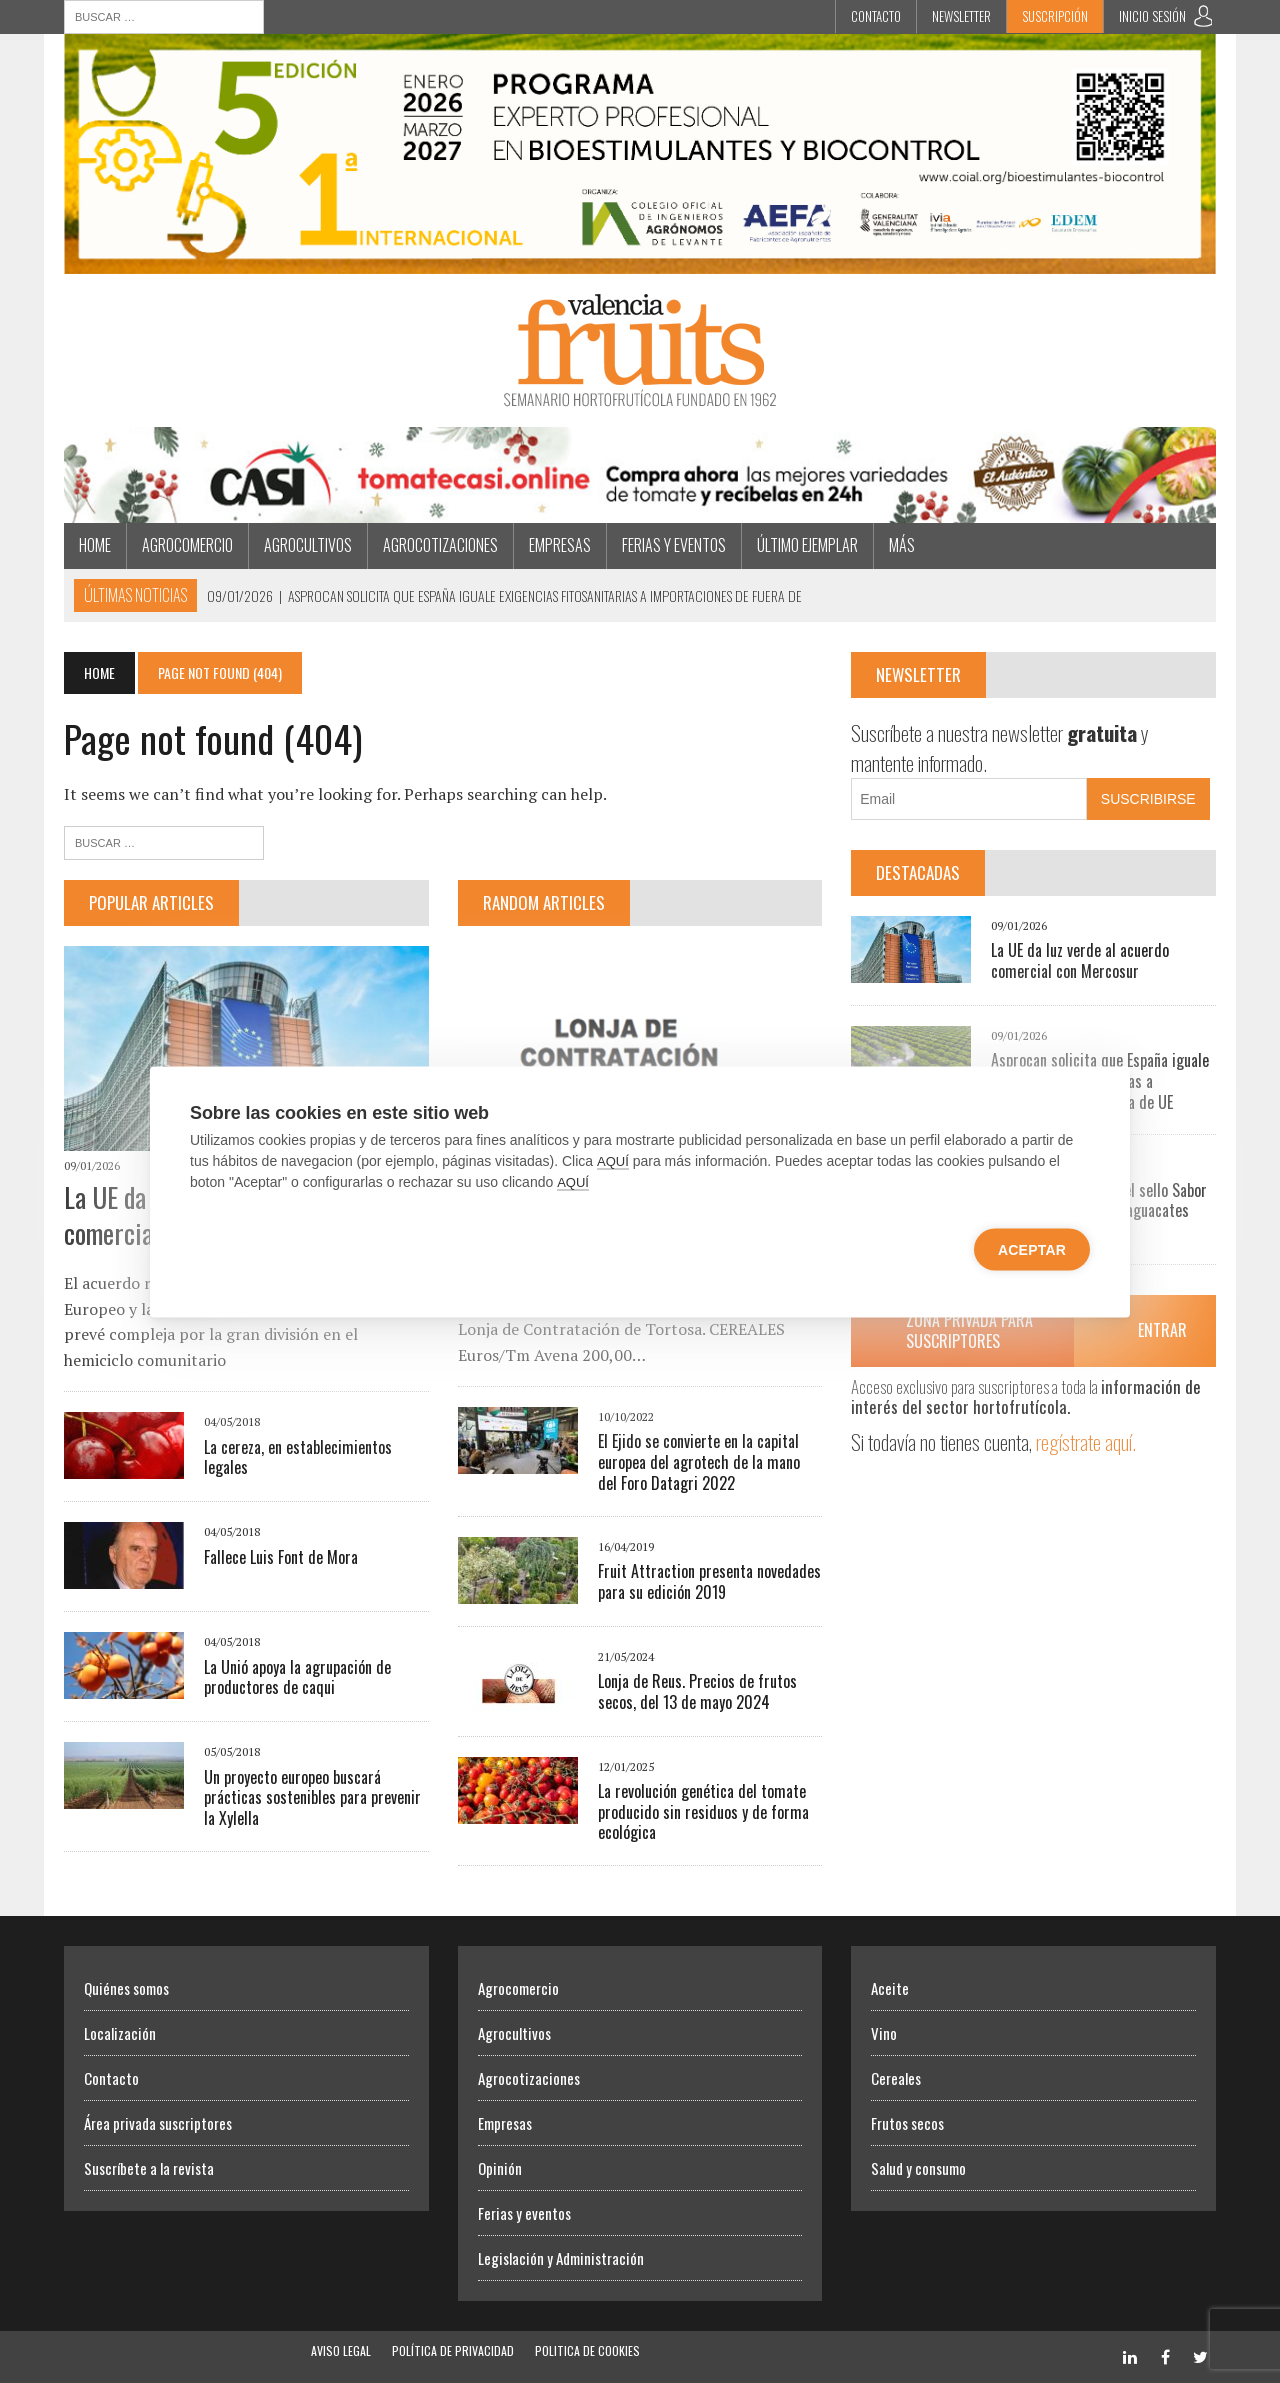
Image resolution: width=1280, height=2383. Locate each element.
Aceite (890, 1988)
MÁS (902, 545)
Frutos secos (907, 2123)
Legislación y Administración (561, 2258)
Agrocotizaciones (440, 545)
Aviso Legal (341, 2350)
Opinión (500, 2168)
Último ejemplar (807, 545)
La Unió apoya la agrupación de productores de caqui (297, 1677)
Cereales (896, 2078)
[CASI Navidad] (640, 509)
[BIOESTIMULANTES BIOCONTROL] (640, 260)
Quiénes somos (126, 1988)
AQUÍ (613, 1160)
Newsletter (961, 16)
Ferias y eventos (674, 545)
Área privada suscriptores (158, 2123)
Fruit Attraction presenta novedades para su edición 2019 (709, 1581)
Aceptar (1032, 1249)
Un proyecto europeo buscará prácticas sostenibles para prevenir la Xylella (312, 1798)
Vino (884, 2033)
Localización (120, 2033)
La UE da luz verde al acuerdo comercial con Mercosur (1080, 960)
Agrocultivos (308, 545)
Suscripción (1055, 16)
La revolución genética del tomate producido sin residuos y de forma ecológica (703, 1812)
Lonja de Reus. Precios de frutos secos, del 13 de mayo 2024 (697, 1691)
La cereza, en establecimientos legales (298, 1457)
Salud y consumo (918, 2168)
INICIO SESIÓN (1152, 16)
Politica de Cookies (587, 2350)
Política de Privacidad (453, 2350)
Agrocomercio (187, 545)
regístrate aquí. (1086, 1441)
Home (95, 545)
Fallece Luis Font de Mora (281, 1557)
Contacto (876, 16)
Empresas (560, 545)
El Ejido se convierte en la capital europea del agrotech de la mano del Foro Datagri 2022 (699, 1462)
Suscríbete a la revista (149, 2168)
